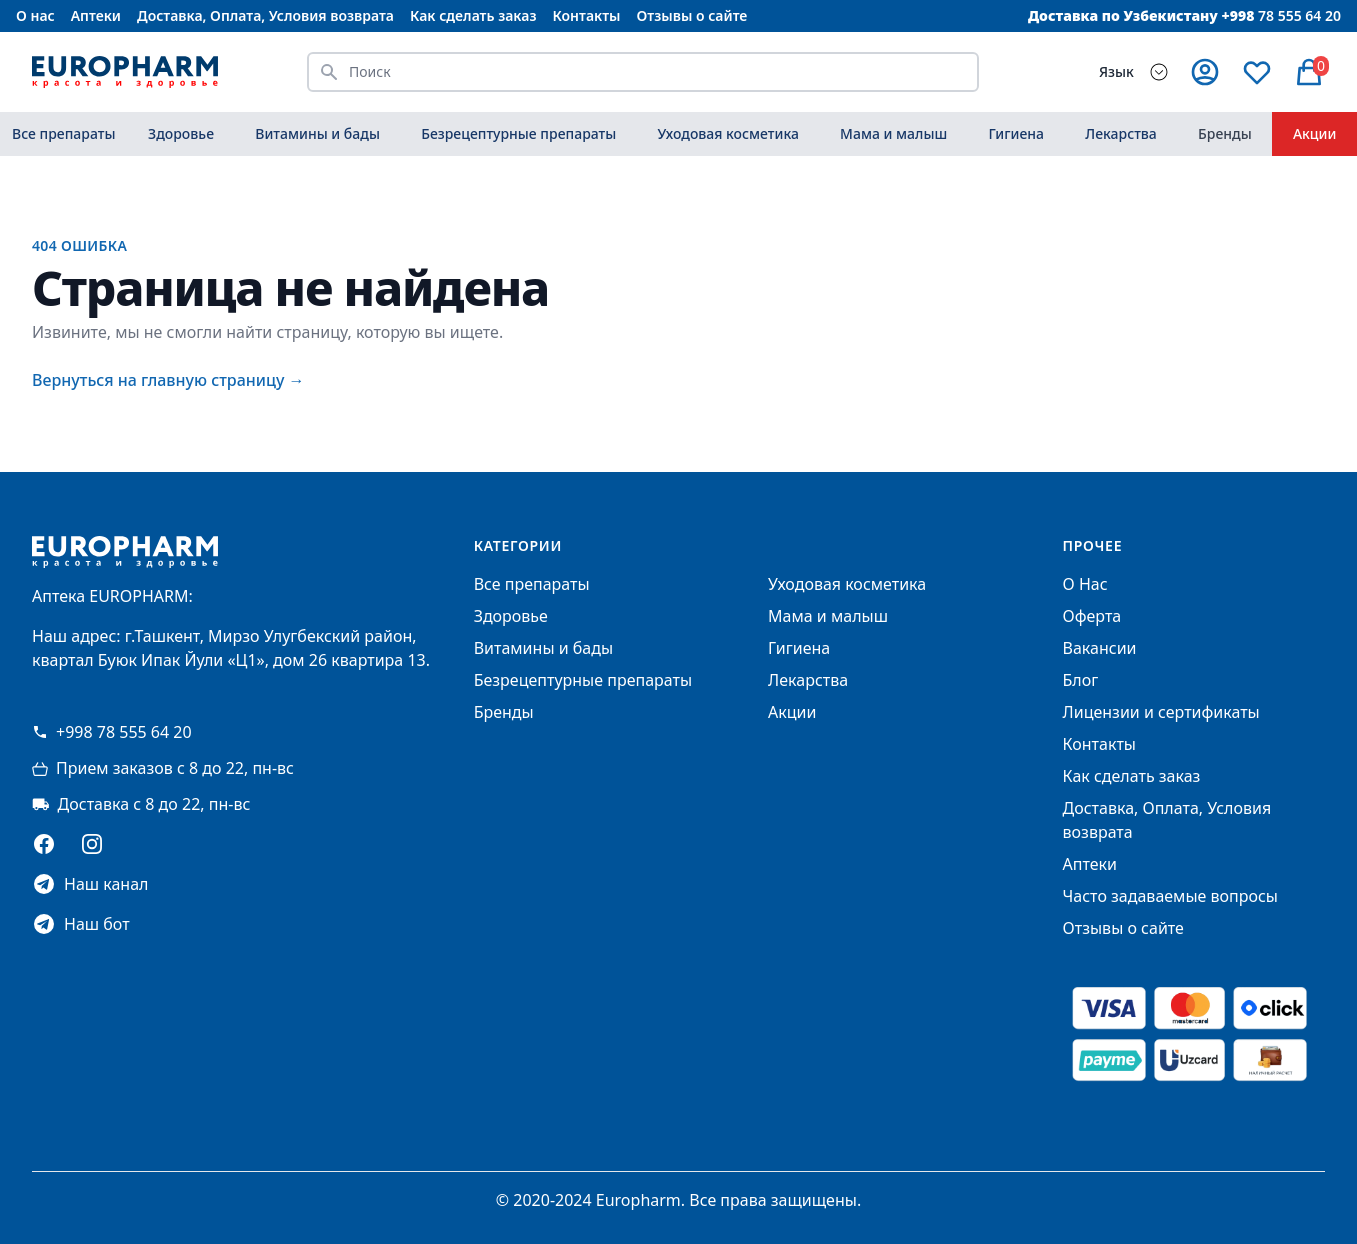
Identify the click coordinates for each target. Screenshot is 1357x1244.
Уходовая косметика (727, 133)
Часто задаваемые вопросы (1170, 896)
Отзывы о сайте (692, 15)
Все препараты (63, 133)
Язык (1116, 71)
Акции (1315, 133)
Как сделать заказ (473, 15)
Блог (1081, 680)
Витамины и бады (317, 133)
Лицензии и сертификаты (1161, 712)
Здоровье (181, 133)
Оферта (1092, 616)
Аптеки (96, 15)
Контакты (586, 15)
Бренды (1225, 133)
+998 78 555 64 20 (112, 732)
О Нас (1085, 584)
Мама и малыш (893, 133)
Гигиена (1016, 133)
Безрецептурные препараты (518, 133)
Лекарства (1121, 133)
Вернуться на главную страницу (168, 380)
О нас (35, 15)
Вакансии (1100, 648)
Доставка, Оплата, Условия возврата (265, 15)
